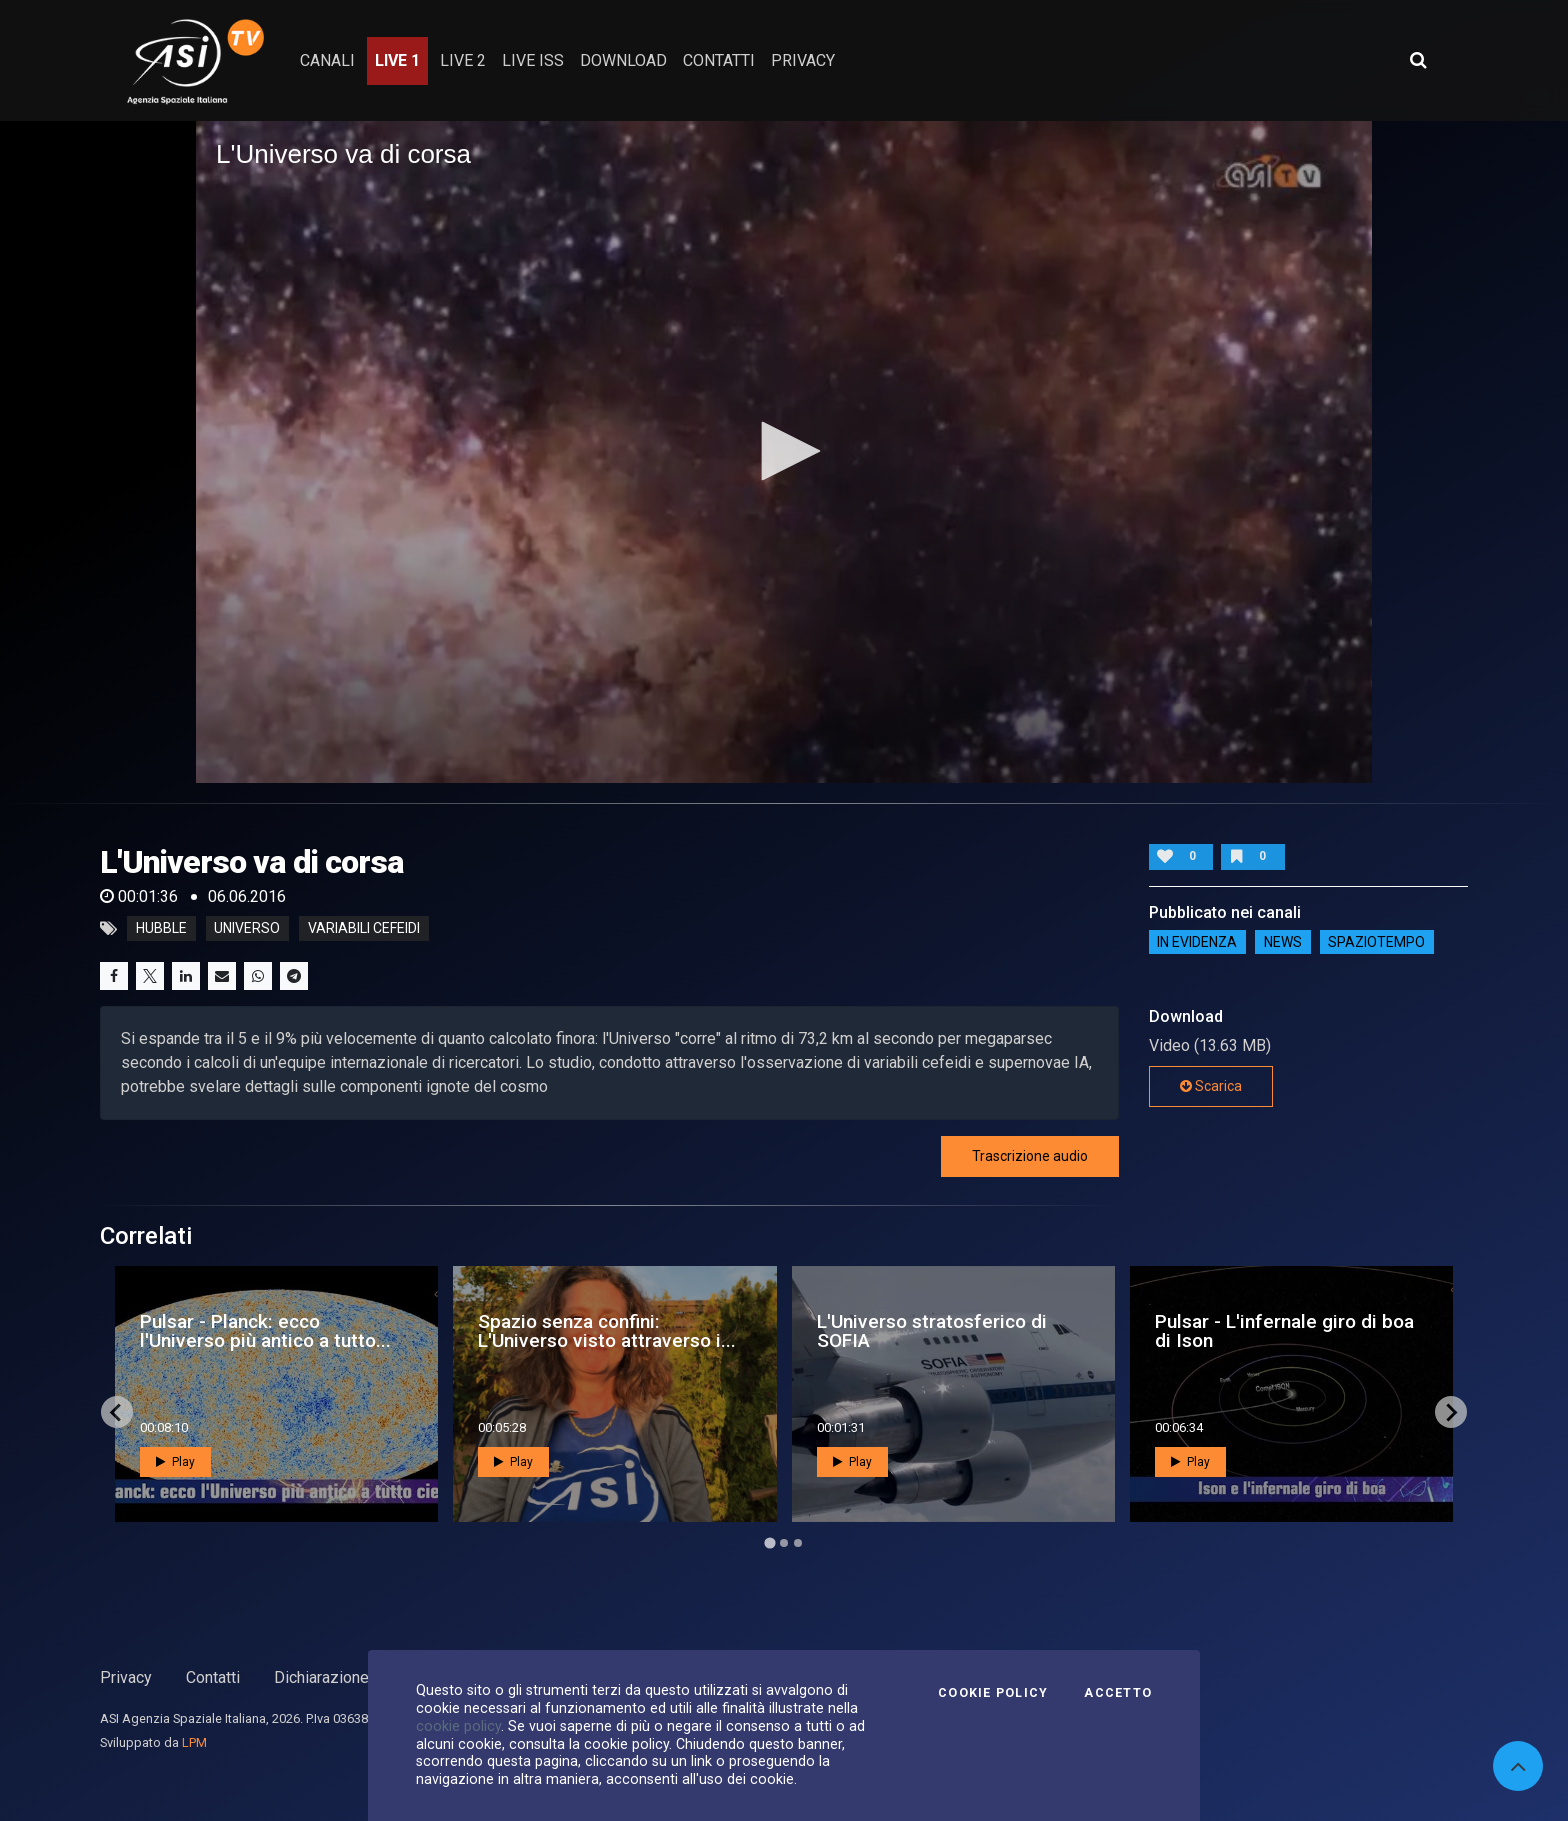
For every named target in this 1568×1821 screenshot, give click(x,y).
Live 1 (397, 60)
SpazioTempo (1376, 942)
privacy (803, 60)
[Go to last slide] (117, 1412)
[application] (784, 452)
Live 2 (463, 60)
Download (623, 60)
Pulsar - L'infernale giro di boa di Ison (1284, 1331)
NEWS (1283, 942)
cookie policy (458, 1726)
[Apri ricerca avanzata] (1418, 60)
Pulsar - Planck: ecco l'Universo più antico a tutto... (265, 1331)
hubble (161, 929)
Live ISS (533, 60)
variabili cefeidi (364, 929)
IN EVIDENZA (1197, 942)
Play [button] (175, 1462)
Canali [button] (327, 60)
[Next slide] (1451, 1412)
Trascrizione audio (1030, 1156)
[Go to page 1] (769, 1543)
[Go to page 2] (784, 1543)
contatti (719, 60)
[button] (784, 451)
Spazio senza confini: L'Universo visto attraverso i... (607, 1331)
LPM (194, 1742)
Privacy (126, 1677)
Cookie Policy (993, 1693)
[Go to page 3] (798, 1543)
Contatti (213, 1677)
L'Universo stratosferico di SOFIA (932, 1331)
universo (247, 929)
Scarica (1211, 1086)
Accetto (1118, 1693)
